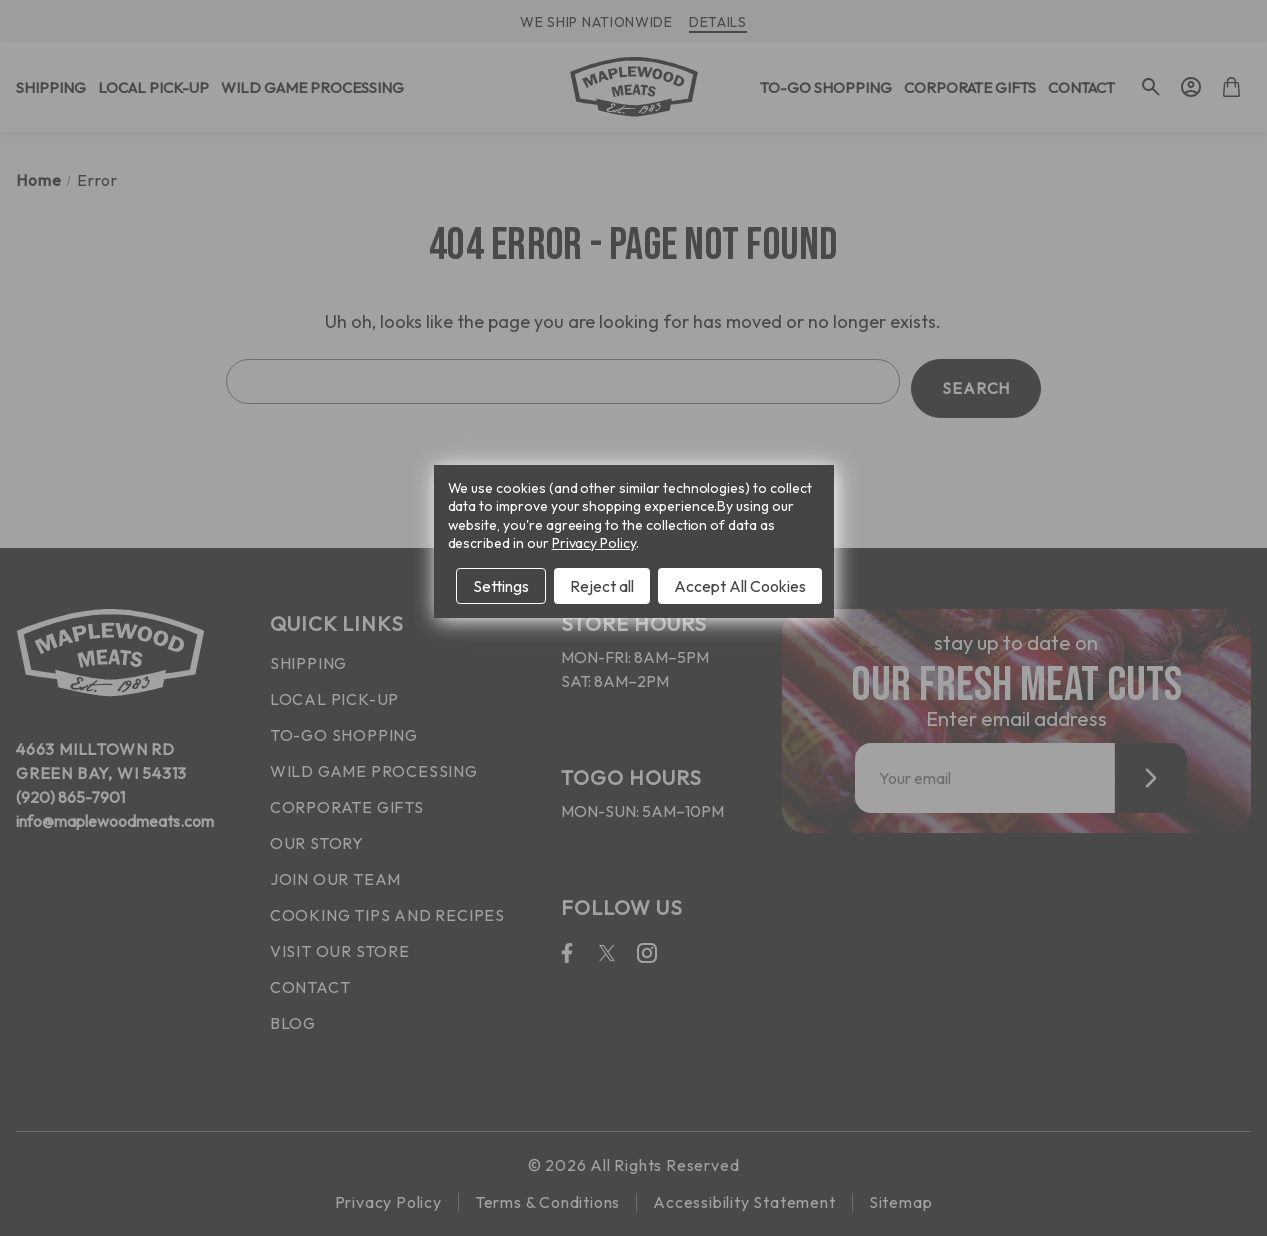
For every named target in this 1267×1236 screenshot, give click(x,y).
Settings (501, 586)
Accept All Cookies (740, 586)
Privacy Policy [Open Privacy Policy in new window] (594, 543)
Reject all (602, 586)
